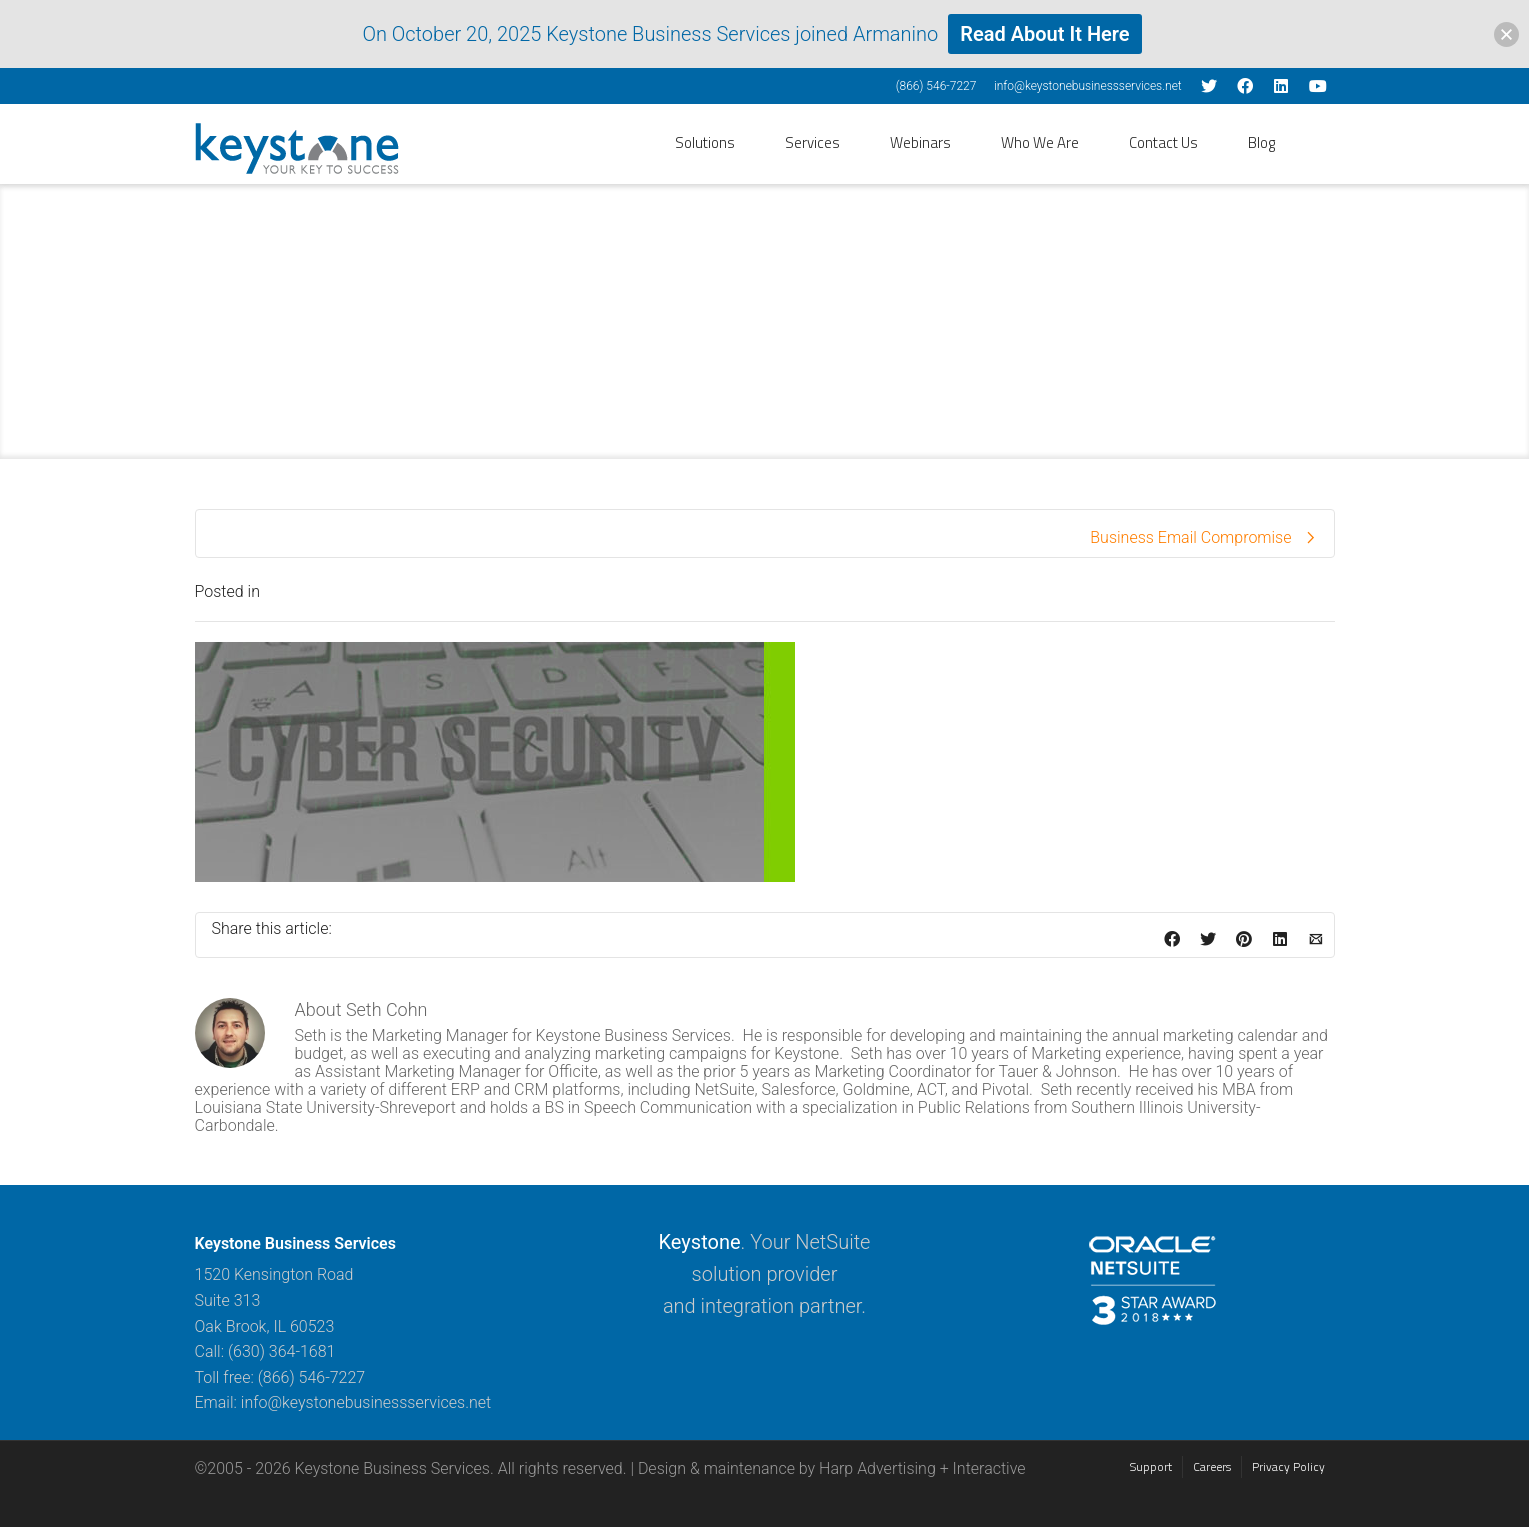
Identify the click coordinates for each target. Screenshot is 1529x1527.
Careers (1212, 1466)
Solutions (705, 142)
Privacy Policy (1288, 1466)
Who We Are (1040, 142)
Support (1151, 1466)
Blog (1261, 142)
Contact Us (1163, 142)
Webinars (920, 142)
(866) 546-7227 (936, 86)
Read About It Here (1044, 34)
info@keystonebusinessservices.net (1088, 86)
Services (812, 142)
